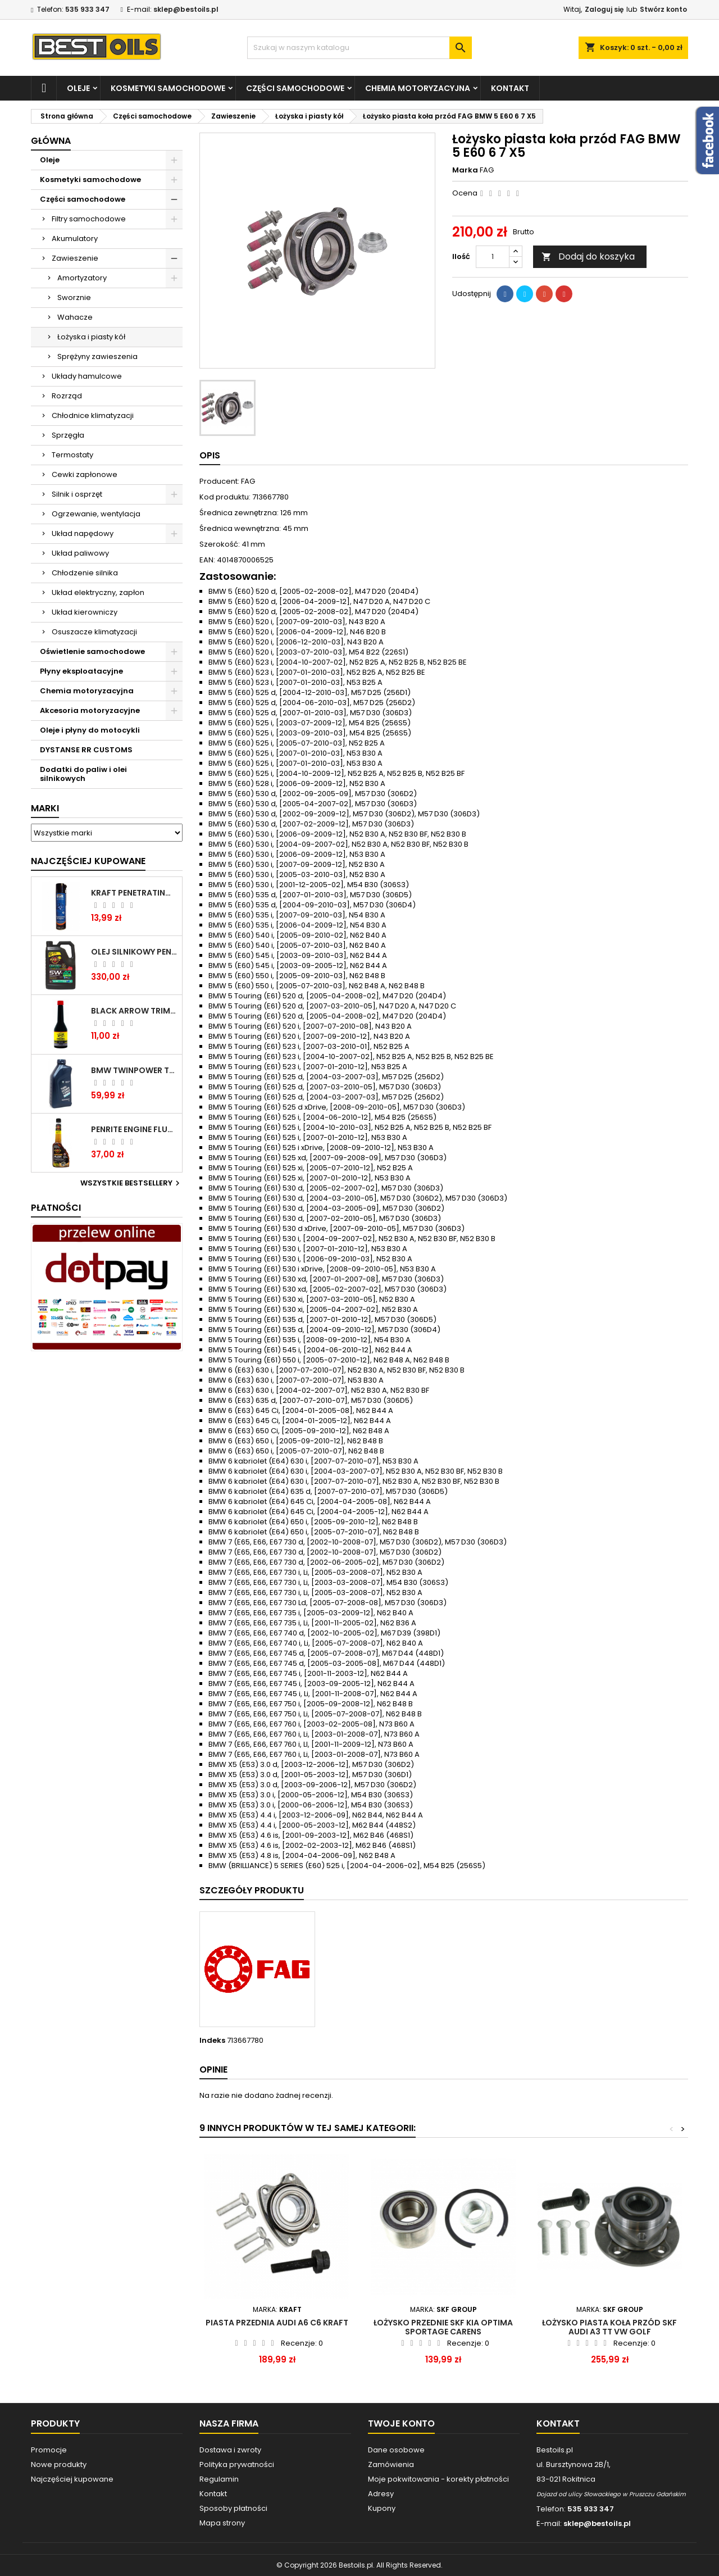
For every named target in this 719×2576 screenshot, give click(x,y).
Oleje (78, 88)
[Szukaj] (359, 48)
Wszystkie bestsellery (131, 1183)
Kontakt (510, 88)
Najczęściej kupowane (72, 2479)
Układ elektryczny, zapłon (98, 592)
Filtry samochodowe (89, 218)
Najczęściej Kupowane (88, 861)
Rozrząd (67, 395)
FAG (487, 170)
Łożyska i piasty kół (91, 336)
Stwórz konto (663, 9)
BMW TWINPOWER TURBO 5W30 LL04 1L (134, 1070)
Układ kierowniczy (84, 612)
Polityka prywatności (236, 2464)
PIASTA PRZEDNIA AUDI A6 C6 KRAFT (277, 2322)
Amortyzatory (82, 277)
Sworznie (74, 297)
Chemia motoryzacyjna (417, 88)
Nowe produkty (59, 2464)
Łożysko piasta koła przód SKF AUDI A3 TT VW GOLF (609, 2327)
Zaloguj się (604, 9)
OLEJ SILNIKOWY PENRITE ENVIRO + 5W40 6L (134, 951)
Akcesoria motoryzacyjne (90, 710)
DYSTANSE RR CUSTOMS (86, 749)
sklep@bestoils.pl (186, 9)
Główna (51, 140)
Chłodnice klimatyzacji (93, 415)
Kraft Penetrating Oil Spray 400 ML (134, 892)
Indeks (212, 2041)
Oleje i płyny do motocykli (90, 730)
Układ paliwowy (80, 553)
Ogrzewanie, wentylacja (96, 513)
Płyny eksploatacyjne (81, 671)
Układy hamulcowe (87, 376)
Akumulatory (75, 238)
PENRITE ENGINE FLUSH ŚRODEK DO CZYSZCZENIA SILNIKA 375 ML (134, 1129)
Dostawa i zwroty (230, 2450)
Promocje (49, 2450)
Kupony (381, 2508)
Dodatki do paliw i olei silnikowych (83, 774)
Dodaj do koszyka (588, 256)
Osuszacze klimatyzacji (94, 631)
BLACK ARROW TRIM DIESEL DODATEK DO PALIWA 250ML (134, 1010)
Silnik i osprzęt (77, 494)
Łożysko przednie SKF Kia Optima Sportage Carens (443, 2327)
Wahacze (75, 317)
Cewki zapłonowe (84, 474)
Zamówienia (391, 2464)
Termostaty (72, 454)
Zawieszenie (75, 258)
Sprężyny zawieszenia (97, 356)
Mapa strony (222, 2523)
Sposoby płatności (233, 2508)
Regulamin (219, 2479)
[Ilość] (492, 257)
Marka (465, 170)
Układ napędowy (82, 533)
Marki (45, 808)
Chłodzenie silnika (85, 572)
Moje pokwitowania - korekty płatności (438, 2479)
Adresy (381, 2493)
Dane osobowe (396, 2450)
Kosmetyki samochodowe (168, 88)
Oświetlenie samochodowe (92, 651)
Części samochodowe (295, 88)
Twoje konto (401, 2423)
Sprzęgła (68, 435)
